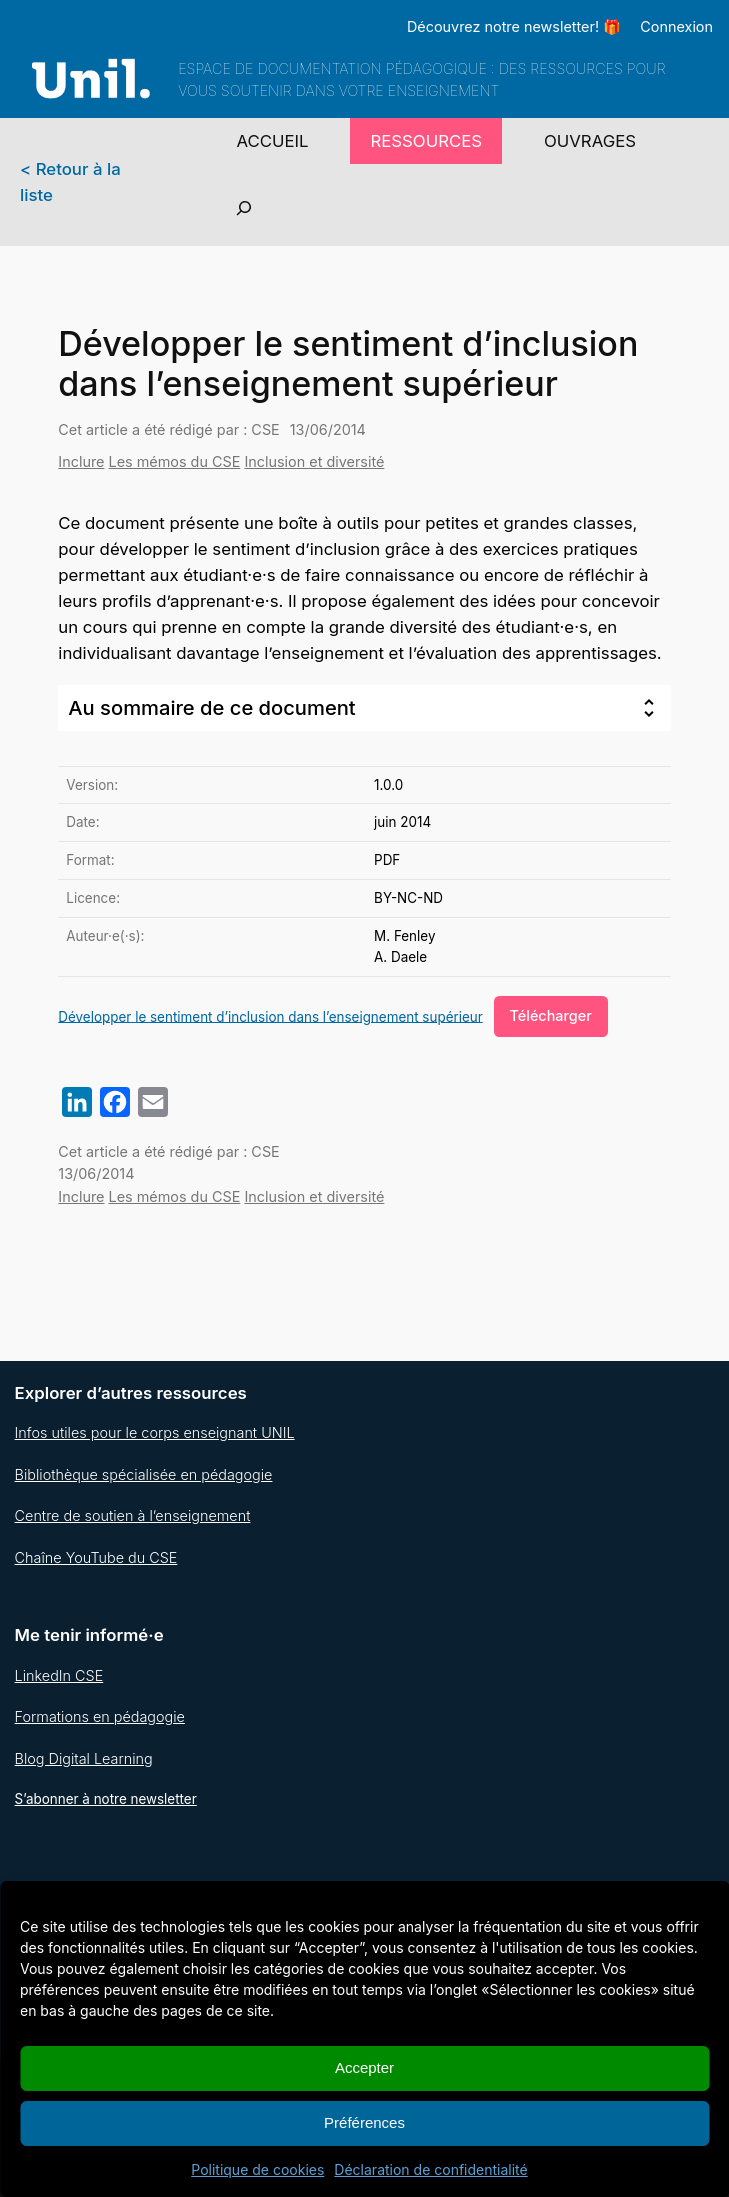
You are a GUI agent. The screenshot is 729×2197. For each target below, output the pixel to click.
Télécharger (551, 1015)
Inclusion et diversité (314, 461)
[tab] (364, 708)
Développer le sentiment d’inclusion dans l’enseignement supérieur (270, 1016)
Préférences (364, 2122)
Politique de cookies (257, 2169)
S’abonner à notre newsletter (106, 1799)
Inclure (81, 461)
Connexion (676, 26)
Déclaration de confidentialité (430, 2169)
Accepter (364, 2067)
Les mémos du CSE (175, 461)
